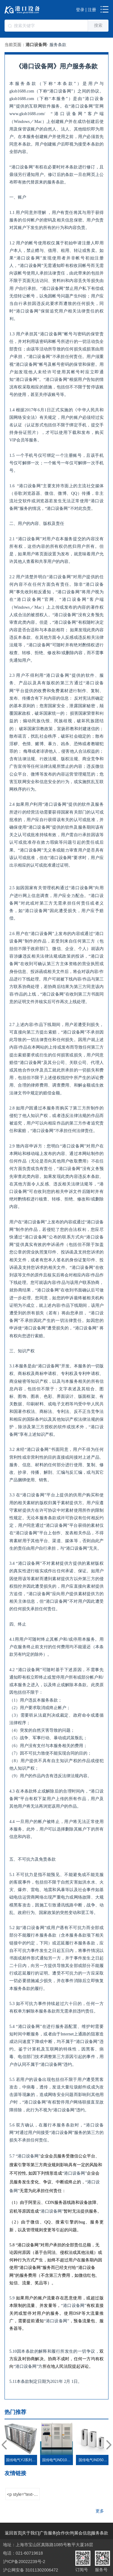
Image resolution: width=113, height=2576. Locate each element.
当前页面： (15, 44)
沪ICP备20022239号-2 (24, 2561)
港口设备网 (36, 44)
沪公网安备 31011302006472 (30, 2570)
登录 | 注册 (86, 9)
